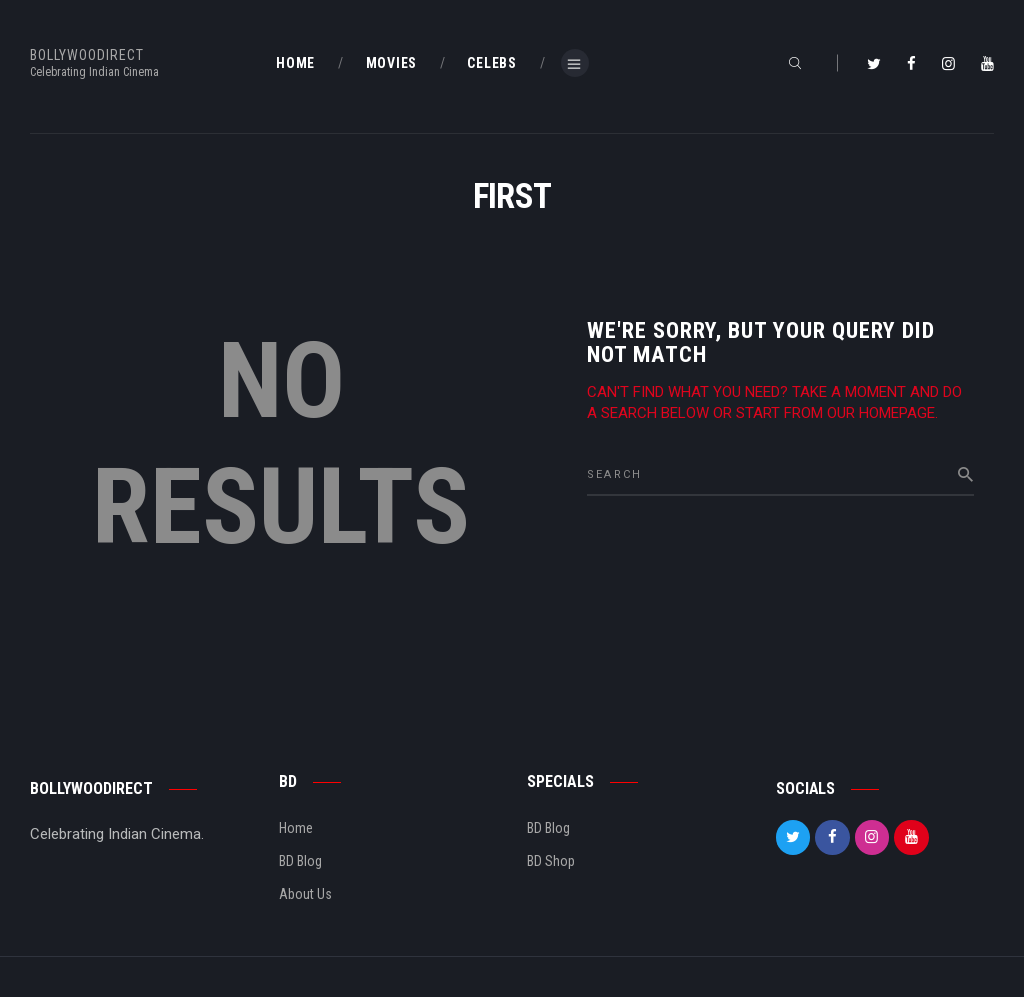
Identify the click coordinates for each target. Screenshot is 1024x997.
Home (296, 828)
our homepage (881, 413)
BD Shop (551, 861)
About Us (305, 894)
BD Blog (300, 861)
